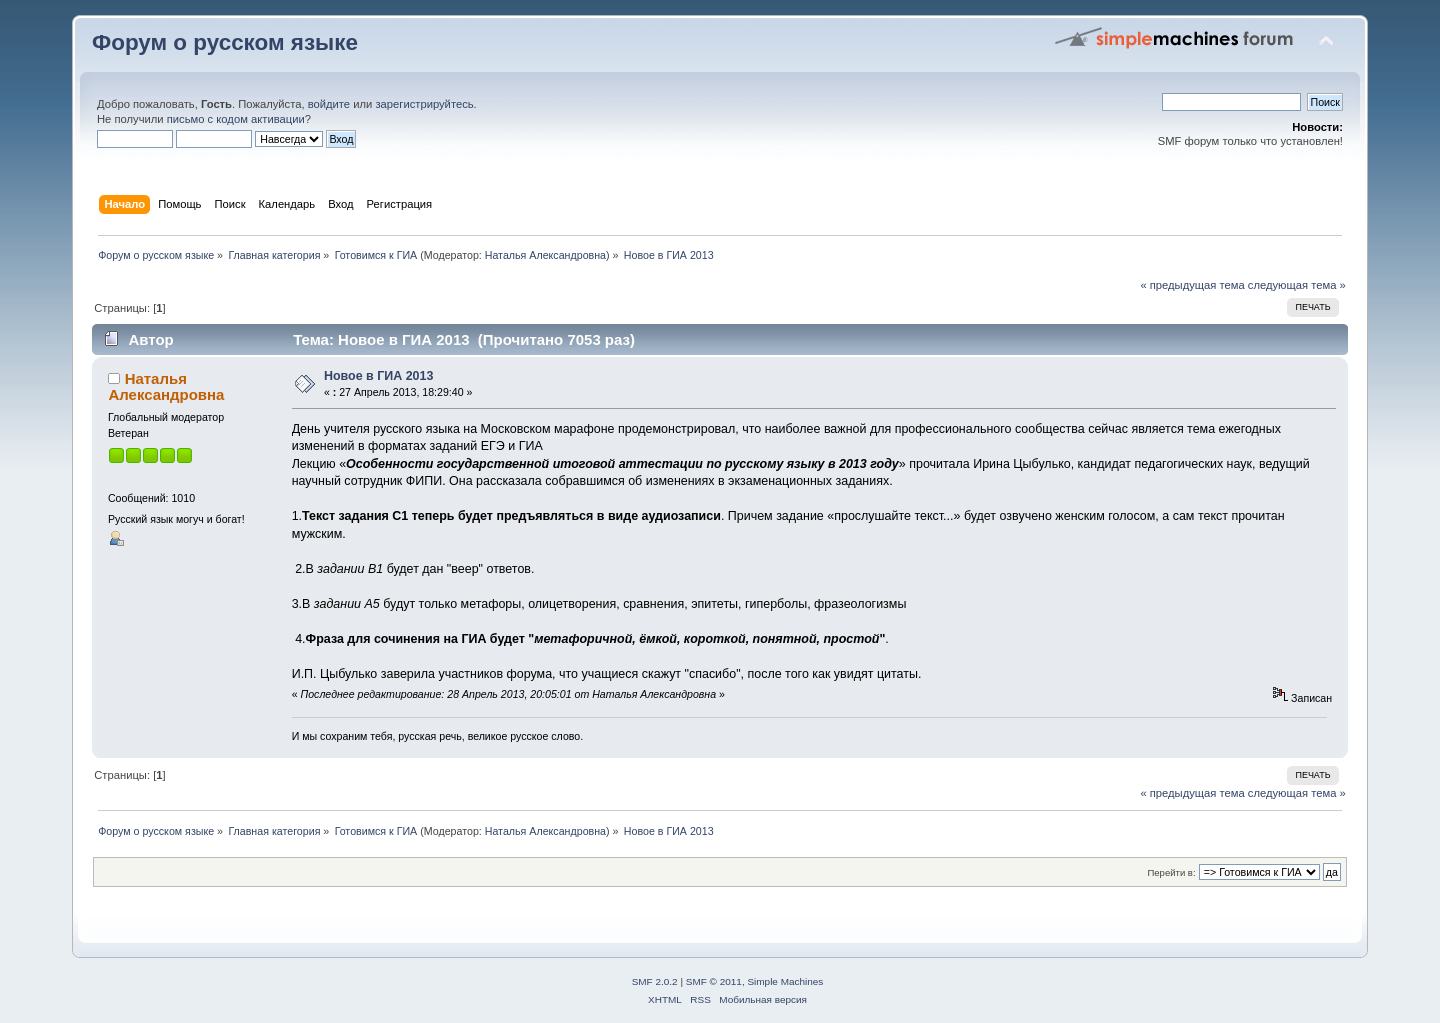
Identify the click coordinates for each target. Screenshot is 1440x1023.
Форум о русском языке (225, 42)
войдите (329, 104)
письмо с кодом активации (236, 119)
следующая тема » (1297, 285)
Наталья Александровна (545, 255)
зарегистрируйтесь (424, 104)
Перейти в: (1171, 872)
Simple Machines (785, 981)
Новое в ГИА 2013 (379, 376)
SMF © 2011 (714, 981)
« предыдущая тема (1192, 285)
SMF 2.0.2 (655, 981)
